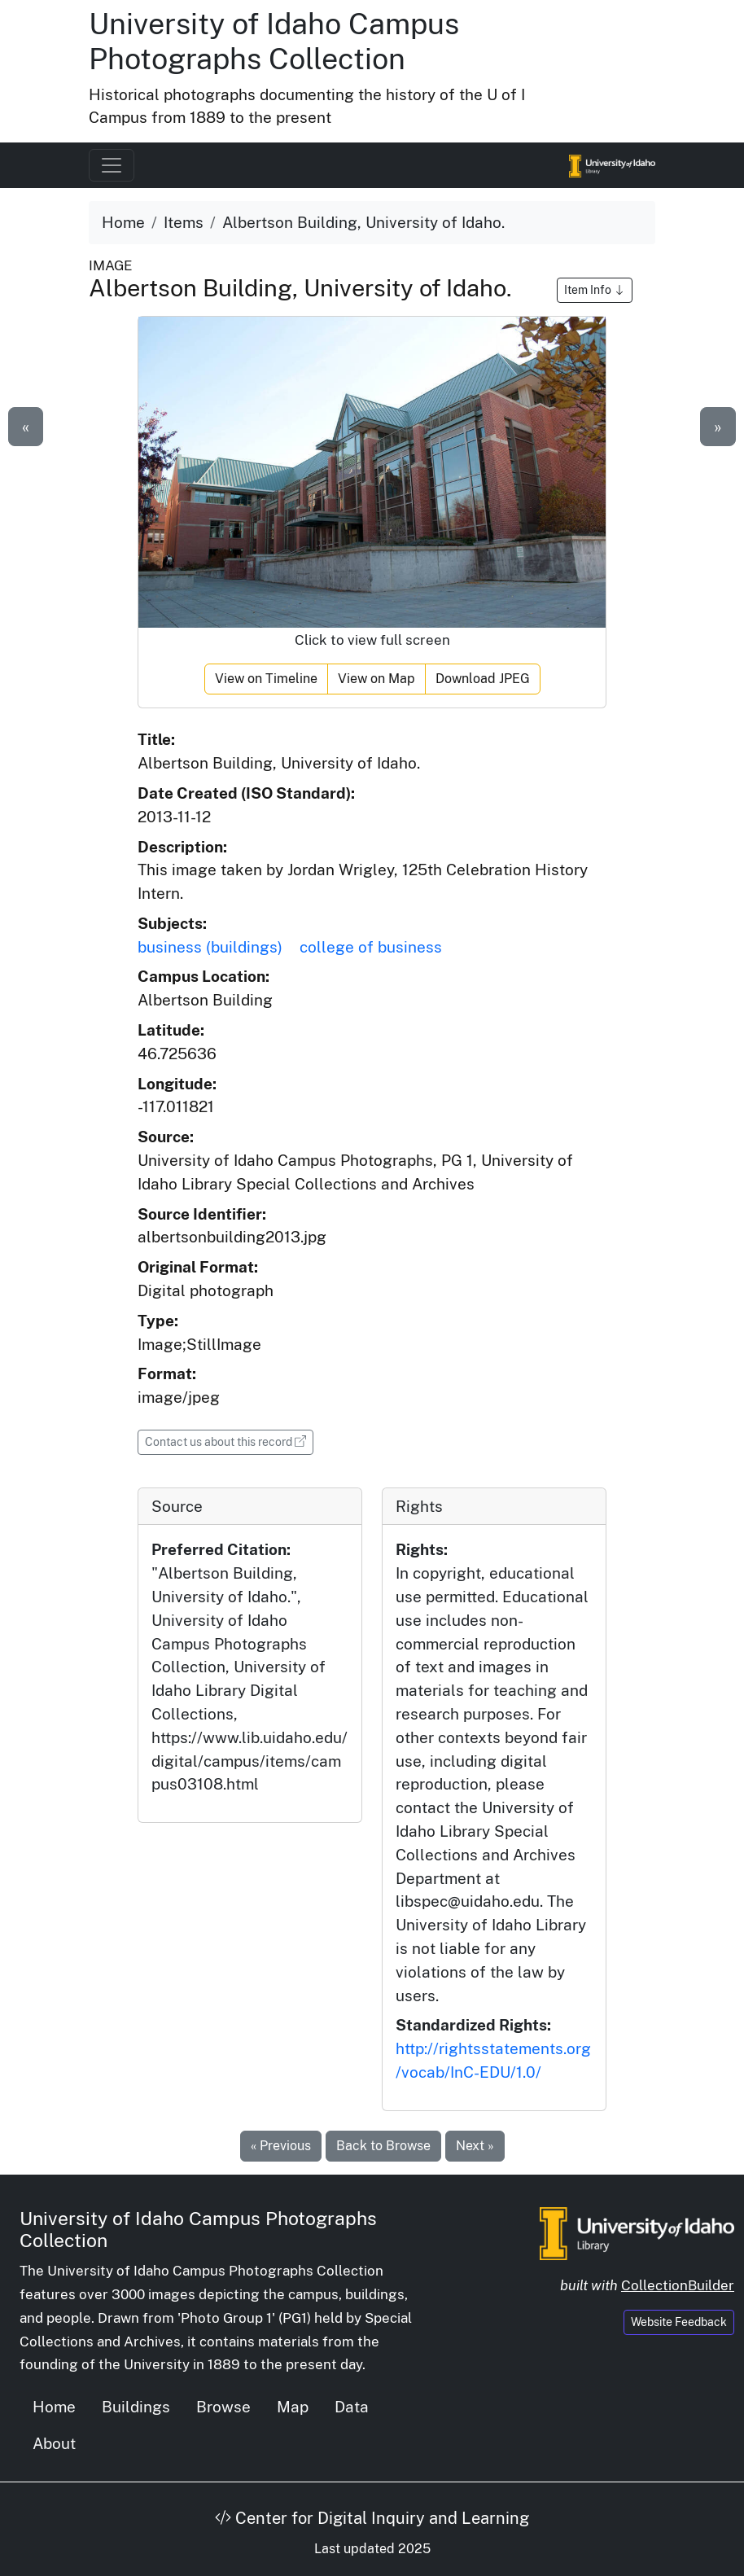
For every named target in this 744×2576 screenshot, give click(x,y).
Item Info (594, 289)
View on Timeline (266, 678)
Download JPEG (482, 678)
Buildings (136, 2407)
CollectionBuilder (677, 2285)
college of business (371, 947)
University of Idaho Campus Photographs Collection (274, 41)
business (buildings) (210, 947)
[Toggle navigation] (111, 165)
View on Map (376, 678)
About (54, 2443)
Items (184, 222)
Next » (475, 2145)
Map (293, 2407)
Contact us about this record (229, 1440)
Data (352, 2407)
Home (123, 222)
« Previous (281, 2145)
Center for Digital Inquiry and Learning (372, 2518)
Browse (223, 2407)
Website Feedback (679, 2321)
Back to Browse (383, 2145)
